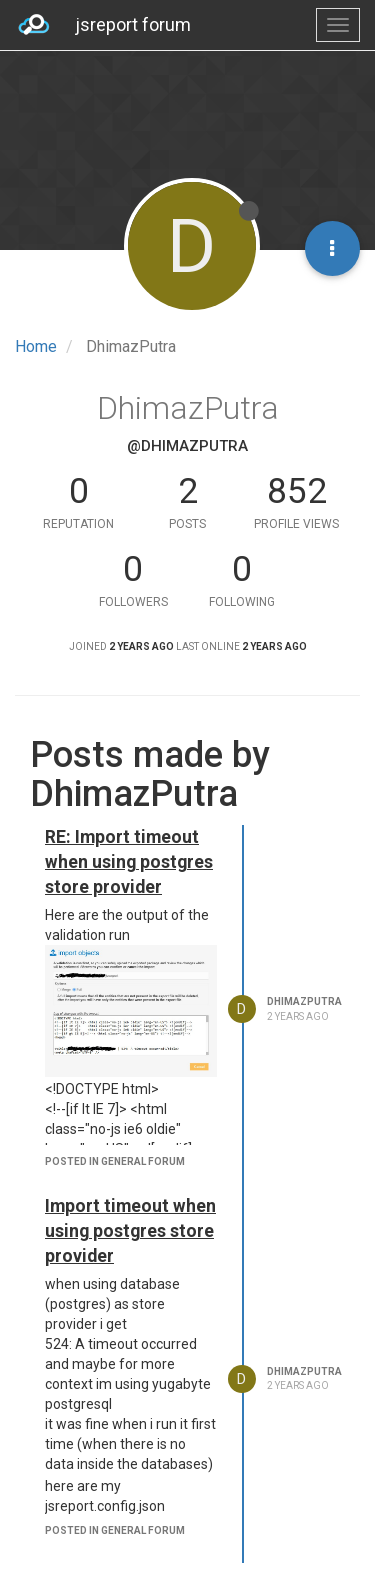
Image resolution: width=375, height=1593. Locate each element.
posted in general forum (115, 1161)
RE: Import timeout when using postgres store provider (129, 862)
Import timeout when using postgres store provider (130, 1231)
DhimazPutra (304, 1001)
